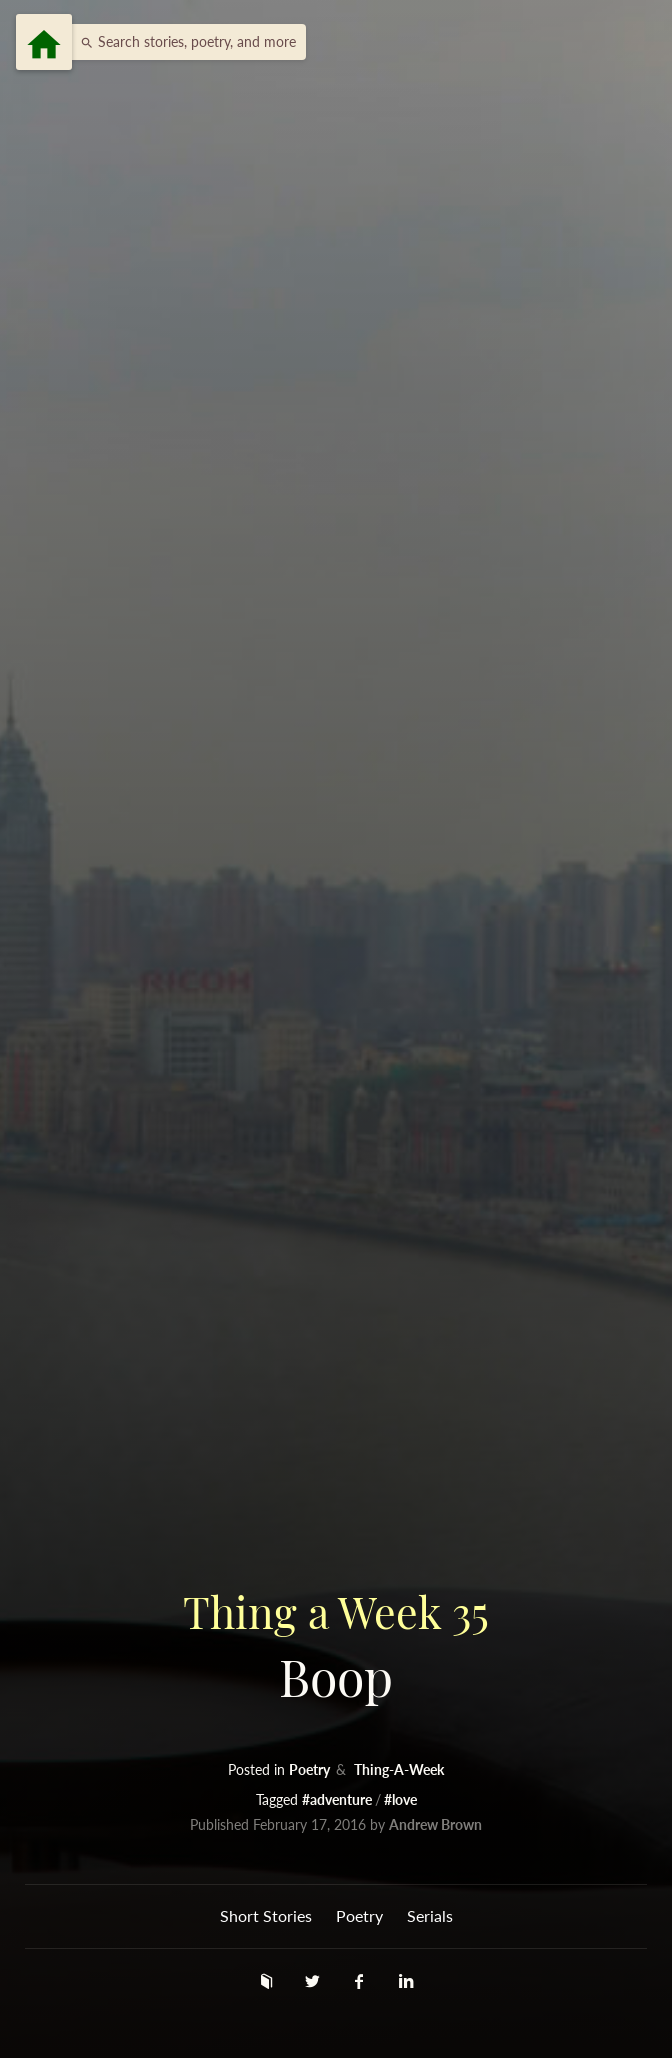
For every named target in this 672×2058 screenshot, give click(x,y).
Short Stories (266, 1915)
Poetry (311, 1769)
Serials (430, 1915)
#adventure (338, 1799)
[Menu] (44, 42)
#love (400, 1799)
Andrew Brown (435, 1824)
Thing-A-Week (399, 1769)
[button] (183, 42)
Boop (336, 1644)
